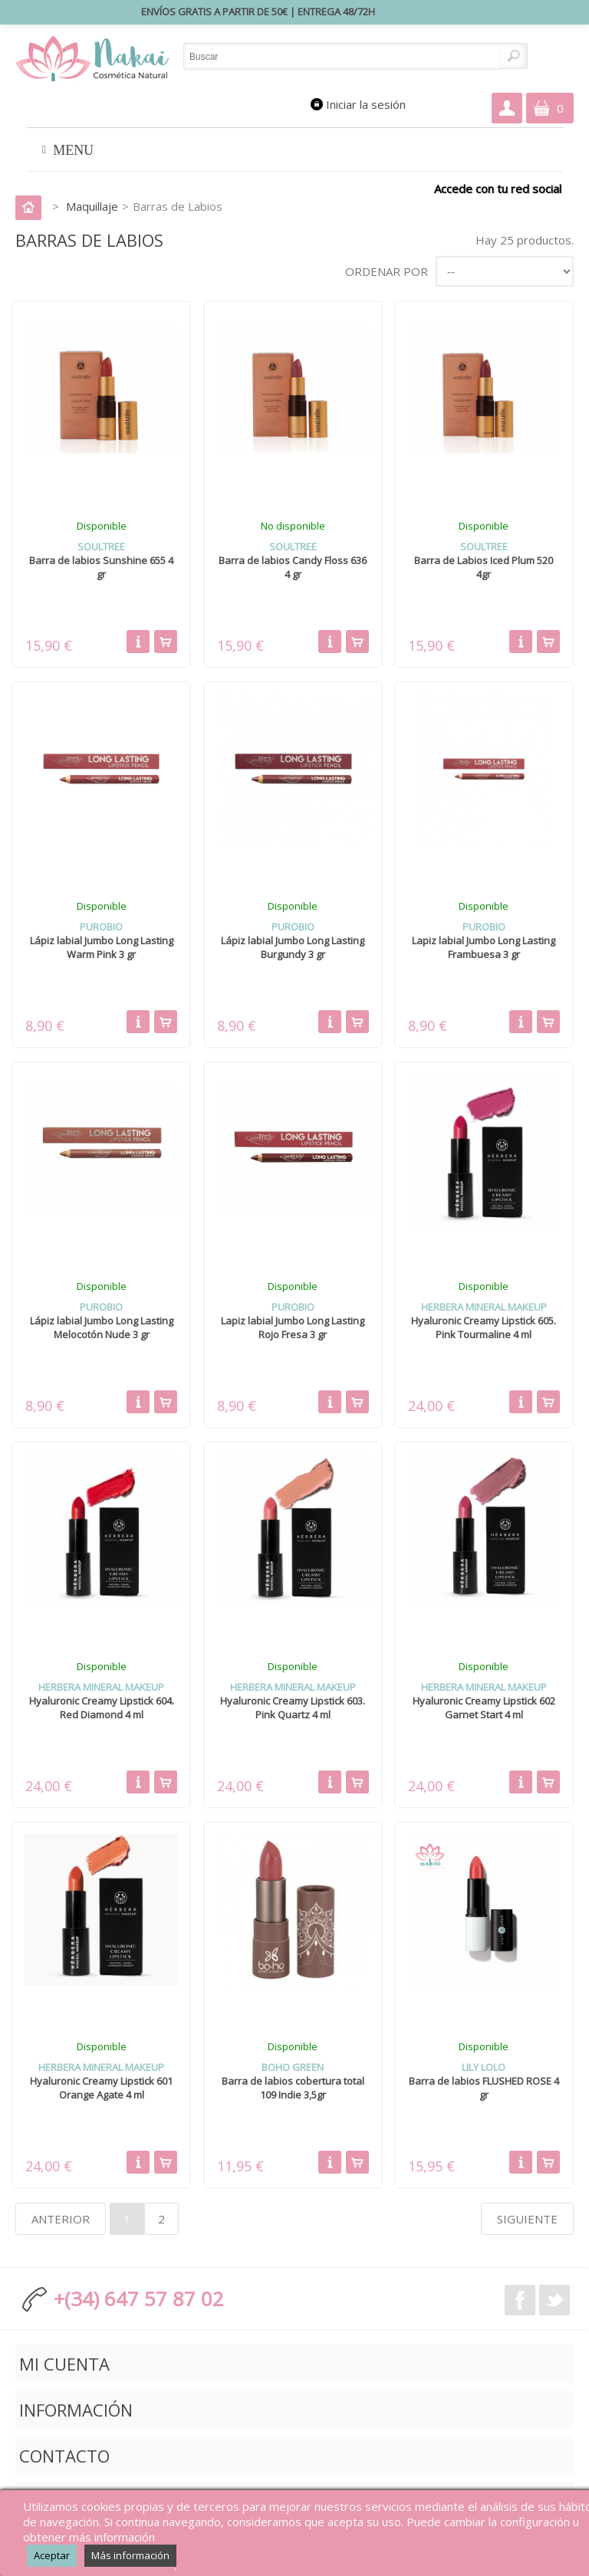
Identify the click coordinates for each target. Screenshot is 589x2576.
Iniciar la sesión (366, 104)
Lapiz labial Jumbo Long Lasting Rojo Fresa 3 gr (292, 1327)
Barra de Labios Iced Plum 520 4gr (483, 567)
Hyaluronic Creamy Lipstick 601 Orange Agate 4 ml (101, 2088)
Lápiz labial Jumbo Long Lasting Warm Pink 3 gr (101, 947)
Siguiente (527, 2219)
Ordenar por (386, 271)
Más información (130, 2555)
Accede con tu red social (497, 188)
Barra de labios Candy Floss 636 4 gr (293, 567)
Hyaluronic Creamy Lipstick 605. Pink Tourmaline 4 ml (483, 1327)
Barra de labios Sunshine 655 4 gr (101, 567)
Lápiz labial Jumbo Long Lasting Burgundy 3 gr (292, 947)
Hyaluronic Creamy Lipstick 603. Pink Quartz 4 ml (292, 1707)
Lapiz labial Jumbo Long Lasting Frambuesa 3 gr (483, 947)
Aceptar (52, 2555)
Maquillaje (92, 206)
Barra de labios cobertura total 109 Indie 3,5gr (293, 2088)
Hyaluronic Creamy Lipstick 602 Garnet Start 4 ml (484, 1707)
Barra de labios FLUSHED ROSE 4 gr (484, 2088)
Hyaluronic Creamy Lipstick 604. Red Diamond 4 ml (101, 1707)
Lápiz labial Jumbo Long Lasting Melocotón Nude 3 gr (101, 1327)
